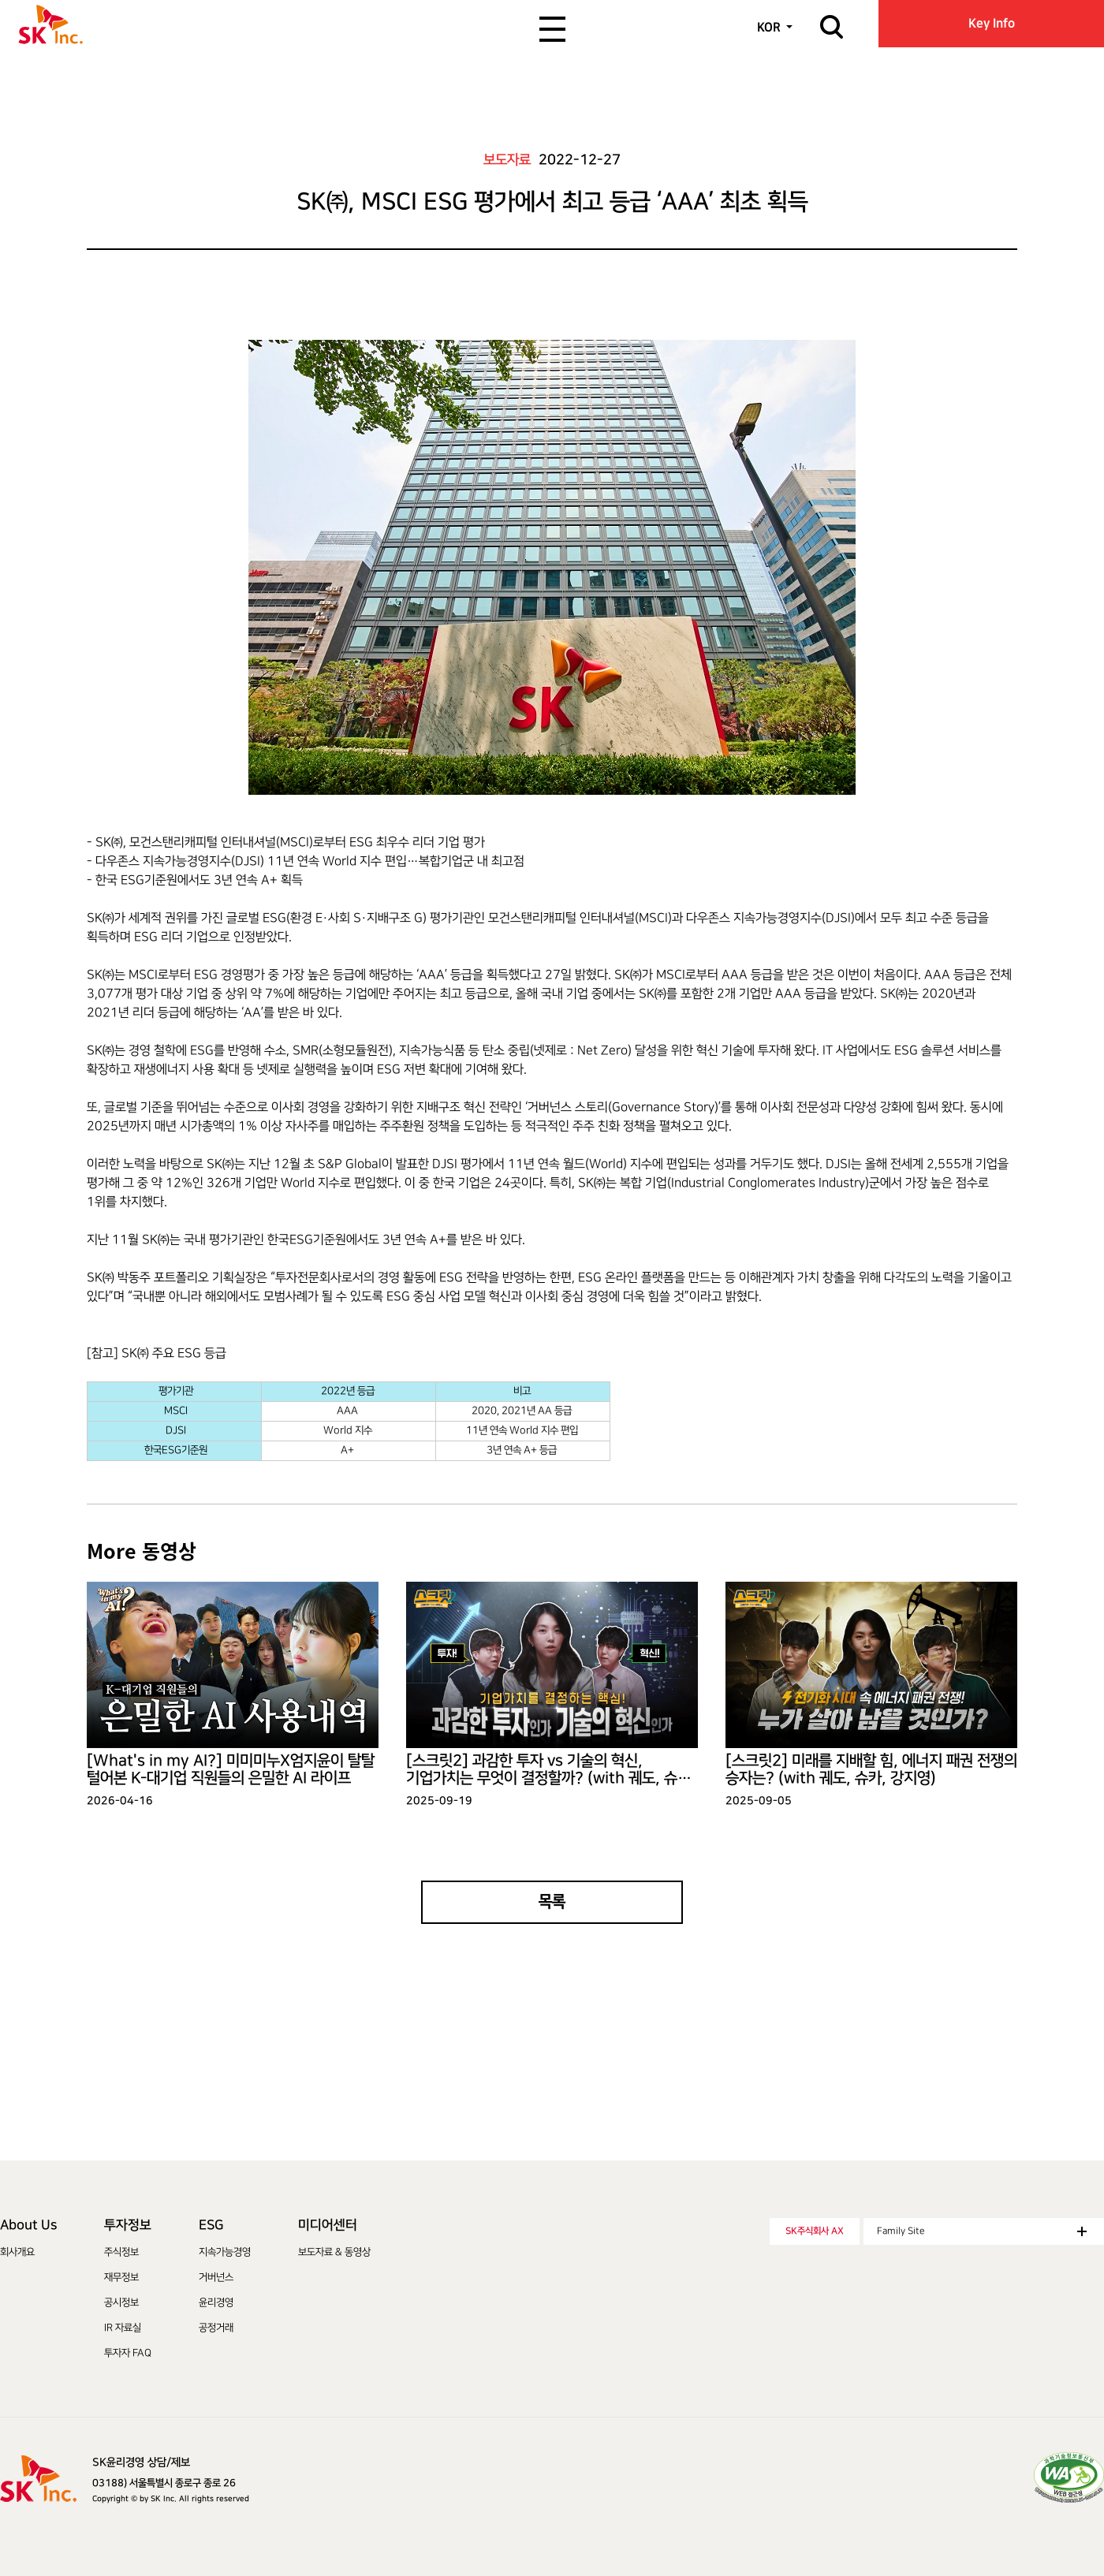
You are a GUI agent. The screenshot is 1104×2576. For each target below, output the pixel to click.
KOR (769, 27)
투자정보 (127, 2225)
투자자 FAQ (127, 2352)
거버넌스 (216, 2277)
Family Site (982, 2231)
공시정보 (121, 2302)
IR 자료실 (122, 2327)
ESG (211, 2225)
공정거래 (216, 2327)
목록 (552, 1902)
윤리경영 (216, 2302)
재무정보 (121, 2277)
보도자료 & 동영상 (334, 2251)
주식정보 (121, 2251)
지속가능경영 (225, 2251)
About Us (28, 2225)
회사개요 (17, 2251)
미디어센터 (327, 2225)
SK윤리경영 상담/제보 (141, 2462)
